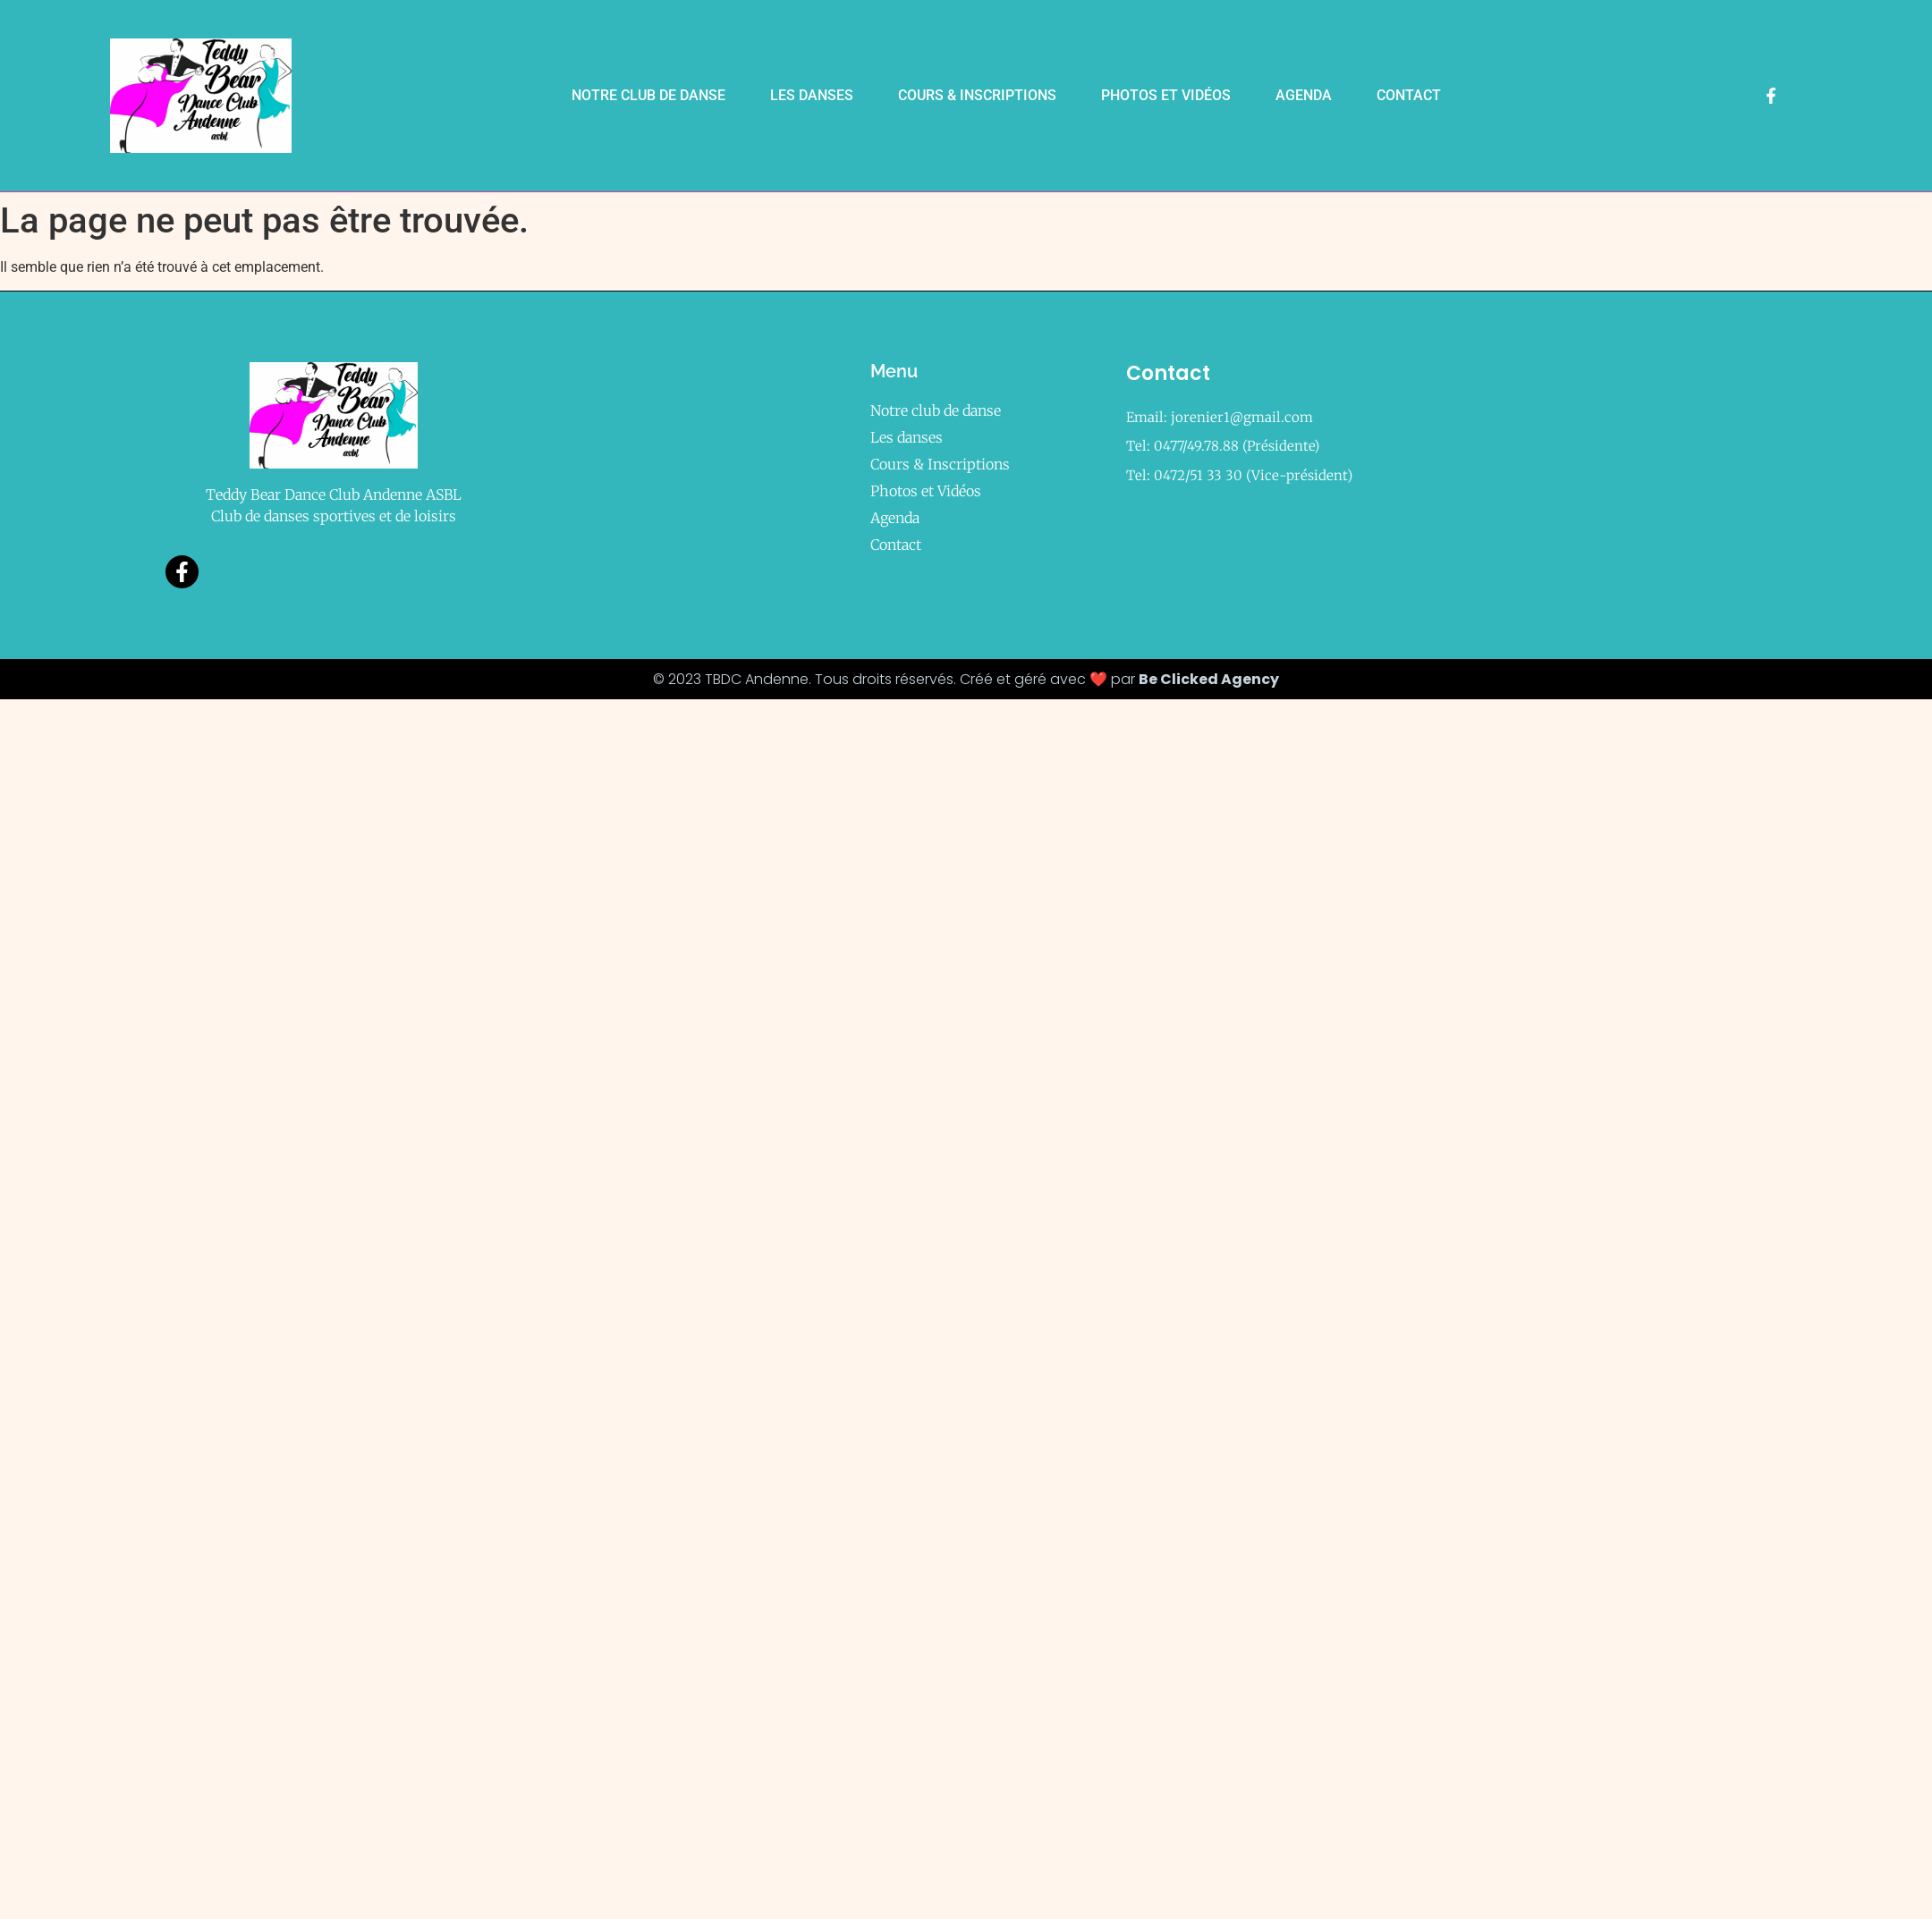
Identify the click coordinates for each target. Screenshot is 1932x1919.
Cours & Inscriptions (977, 95)
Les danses (811, 95)
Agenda (1303, 95)
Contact (1409, 95)
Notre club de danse (648, 95)
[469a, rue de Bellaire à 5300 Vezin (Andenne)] (1573, 471)
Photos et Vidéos (1166, 95)
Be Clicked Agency (1209, 679)
